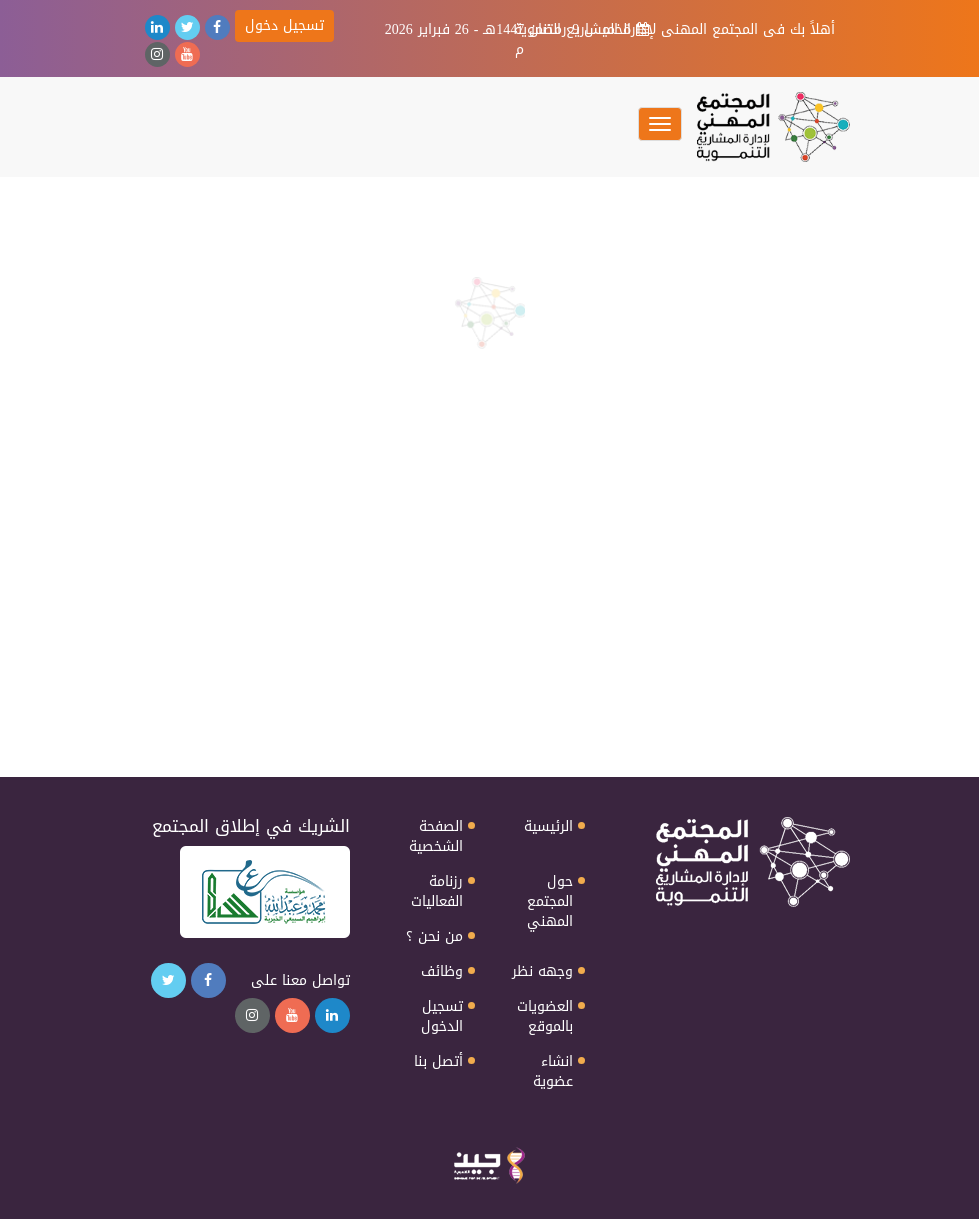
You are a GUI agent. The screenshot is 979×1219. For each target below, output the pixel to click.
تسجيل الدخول (442, 1017)
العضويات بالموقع (545, 1017)
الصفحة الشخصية (436, 837)
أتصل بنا (438, 1062)
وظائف (442, 972)
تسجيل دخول (284, 25)
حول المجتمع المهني (550, 902)
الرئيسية (548, 827)
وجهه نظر (542, 972)
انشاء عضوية (553, 1072)
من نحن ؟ (434, 937)
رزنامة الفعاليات (437, 892)
